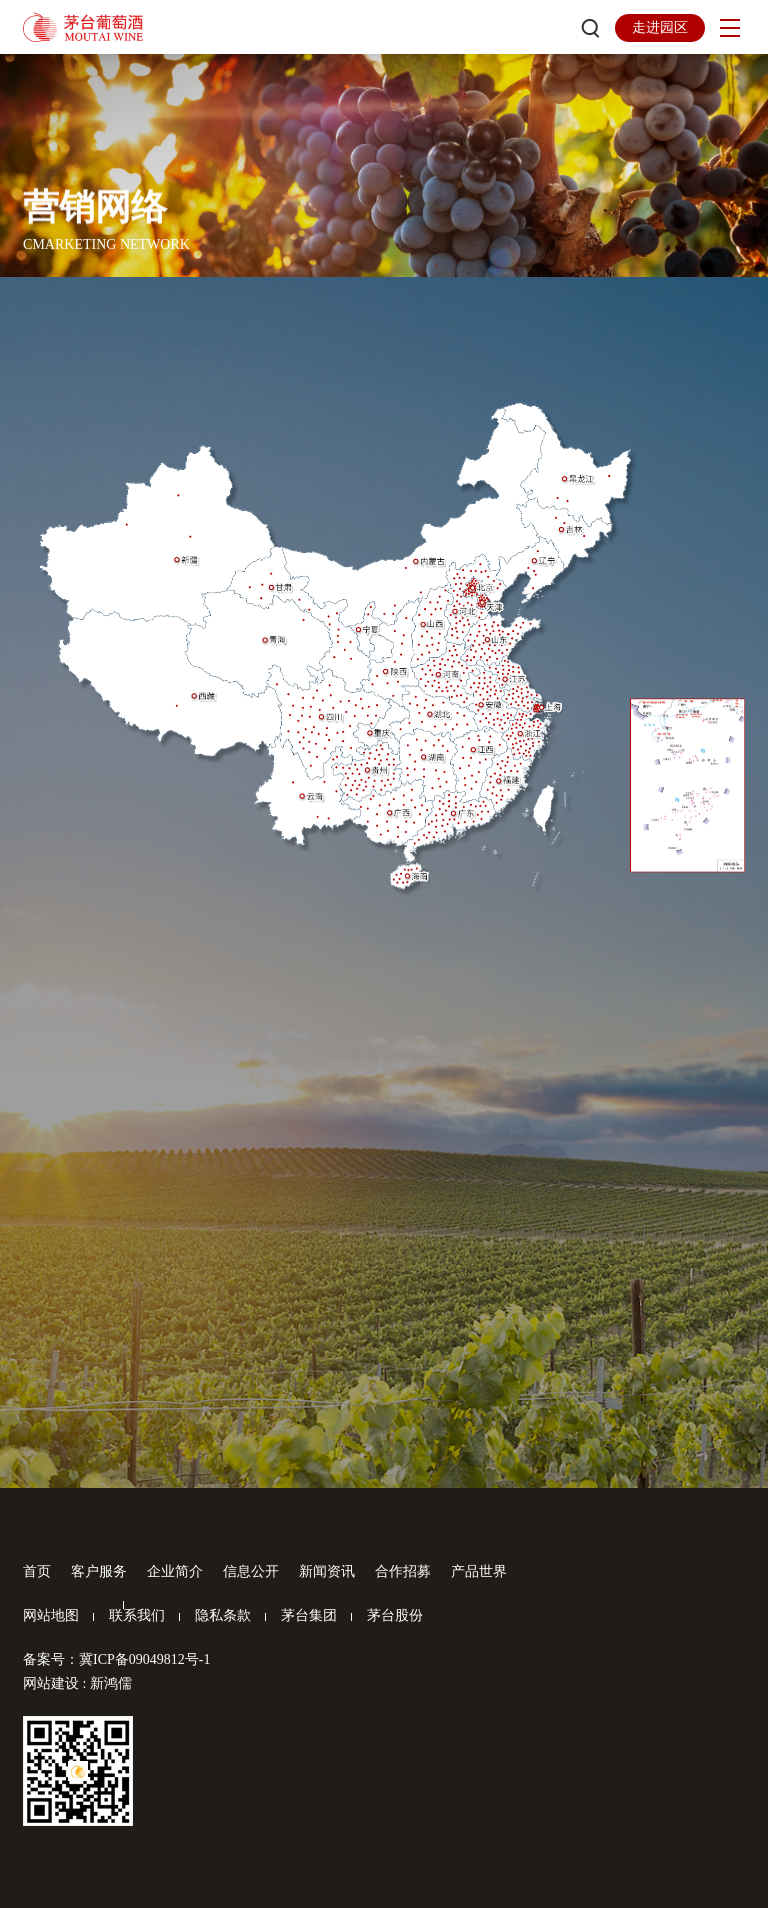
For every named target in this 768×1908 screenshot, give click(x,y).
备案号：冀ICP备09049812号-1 (116, 1659)
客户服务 (99, 1571)
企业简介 (175, 1571)
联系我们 (137, 1615)
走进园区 (660, 27)
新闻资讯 (327, 1571)
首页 (37, 1571)
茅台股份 (395, 1615)
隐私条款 (223, 1615)
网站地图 (51, 1615)
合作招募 (403, 1571)
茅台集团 (309, 1615)
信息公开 (251, 1571)
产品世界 (479, 1571)
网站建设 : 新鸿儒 (77, 1683)
